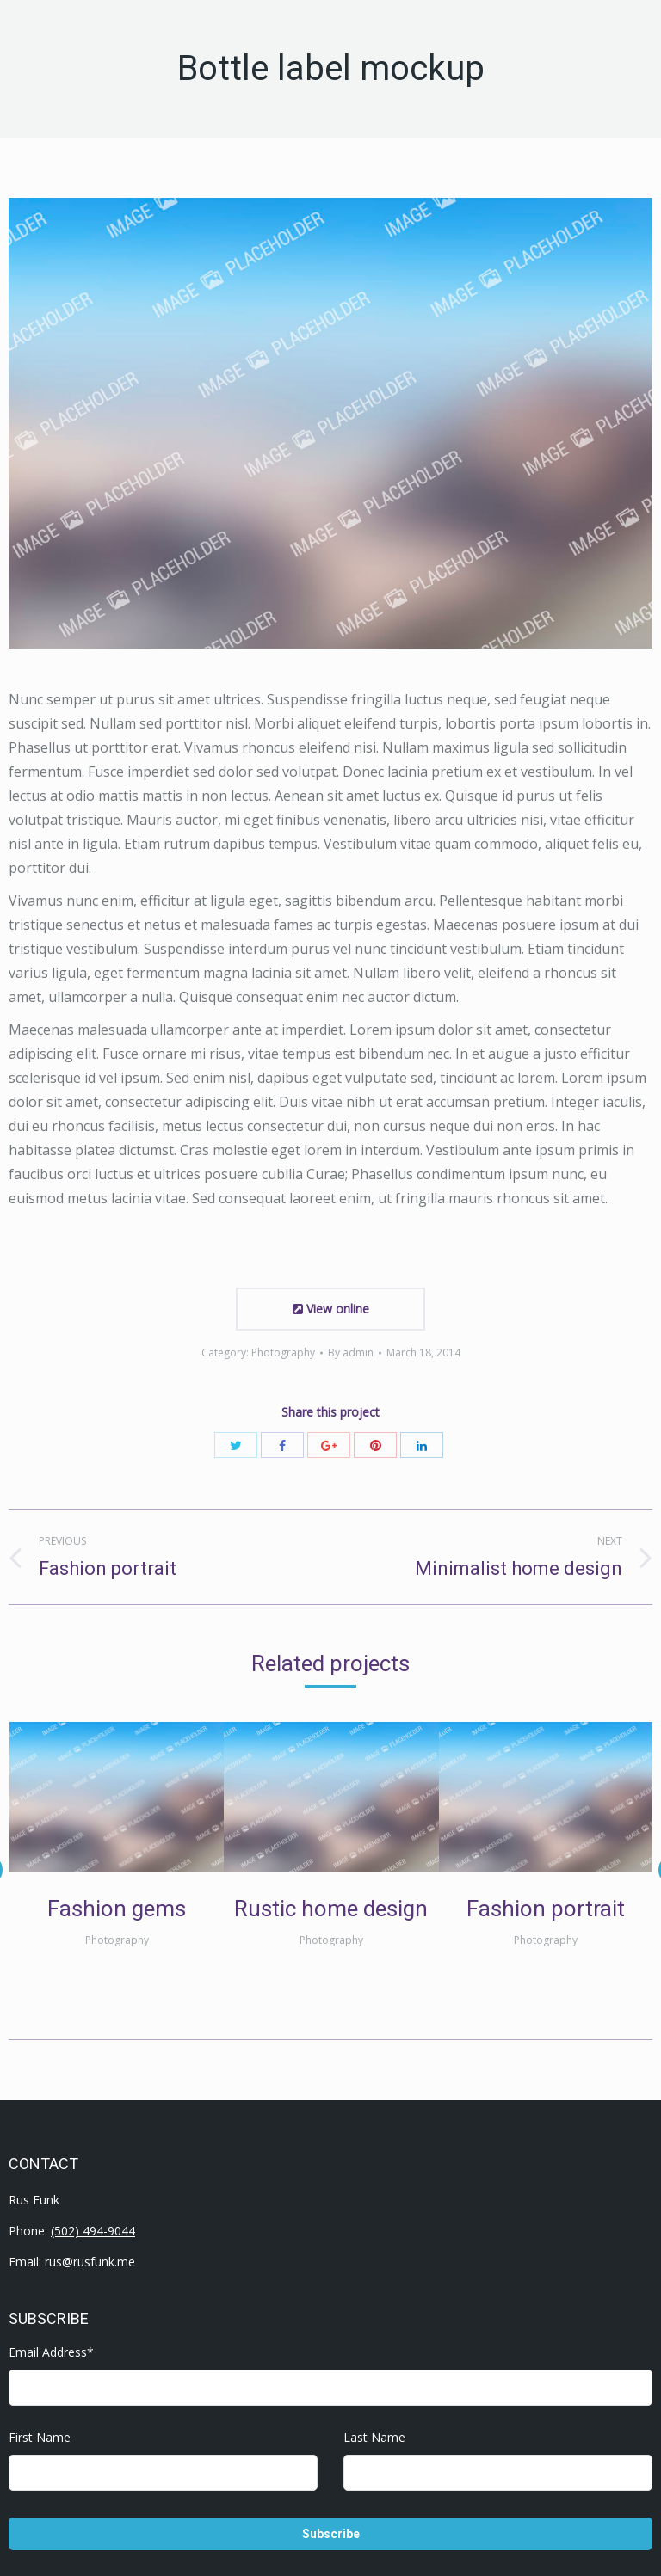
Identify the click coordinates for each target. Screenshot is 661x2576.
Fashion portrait (545, 1908)
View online (331, 1308)
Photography (283, 1352)
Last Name (374, 2437)
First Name (40, 2437)
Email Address (51, 2352)
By (351, 1352)
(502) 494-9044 (93, 2230)
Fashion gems (116, 1908)
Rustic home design (331, 1908)
